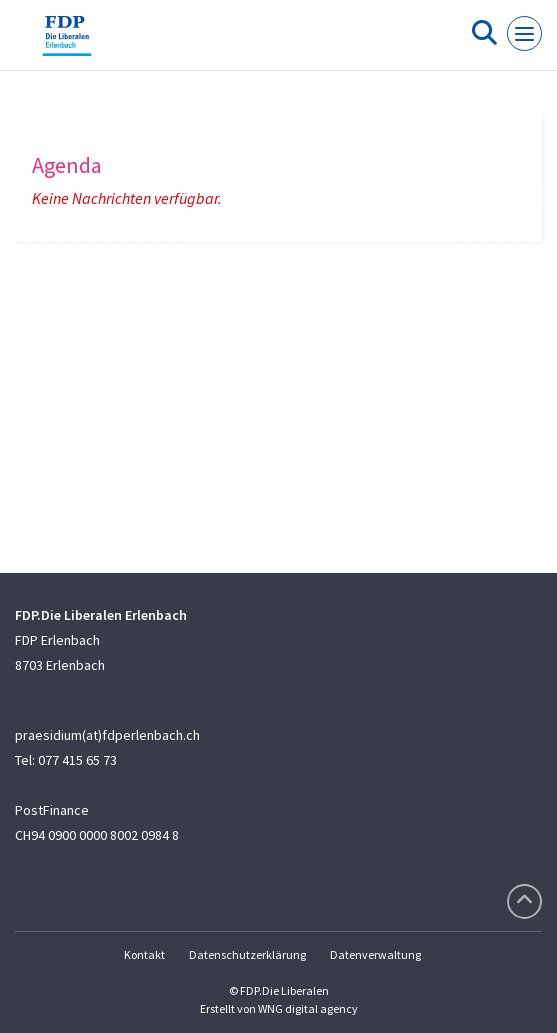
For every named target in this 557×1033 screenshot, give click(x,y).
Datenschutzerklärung (247, 954)
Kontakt (144, 954)
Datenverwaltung (375, 954)
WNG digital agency (308, 1008)
